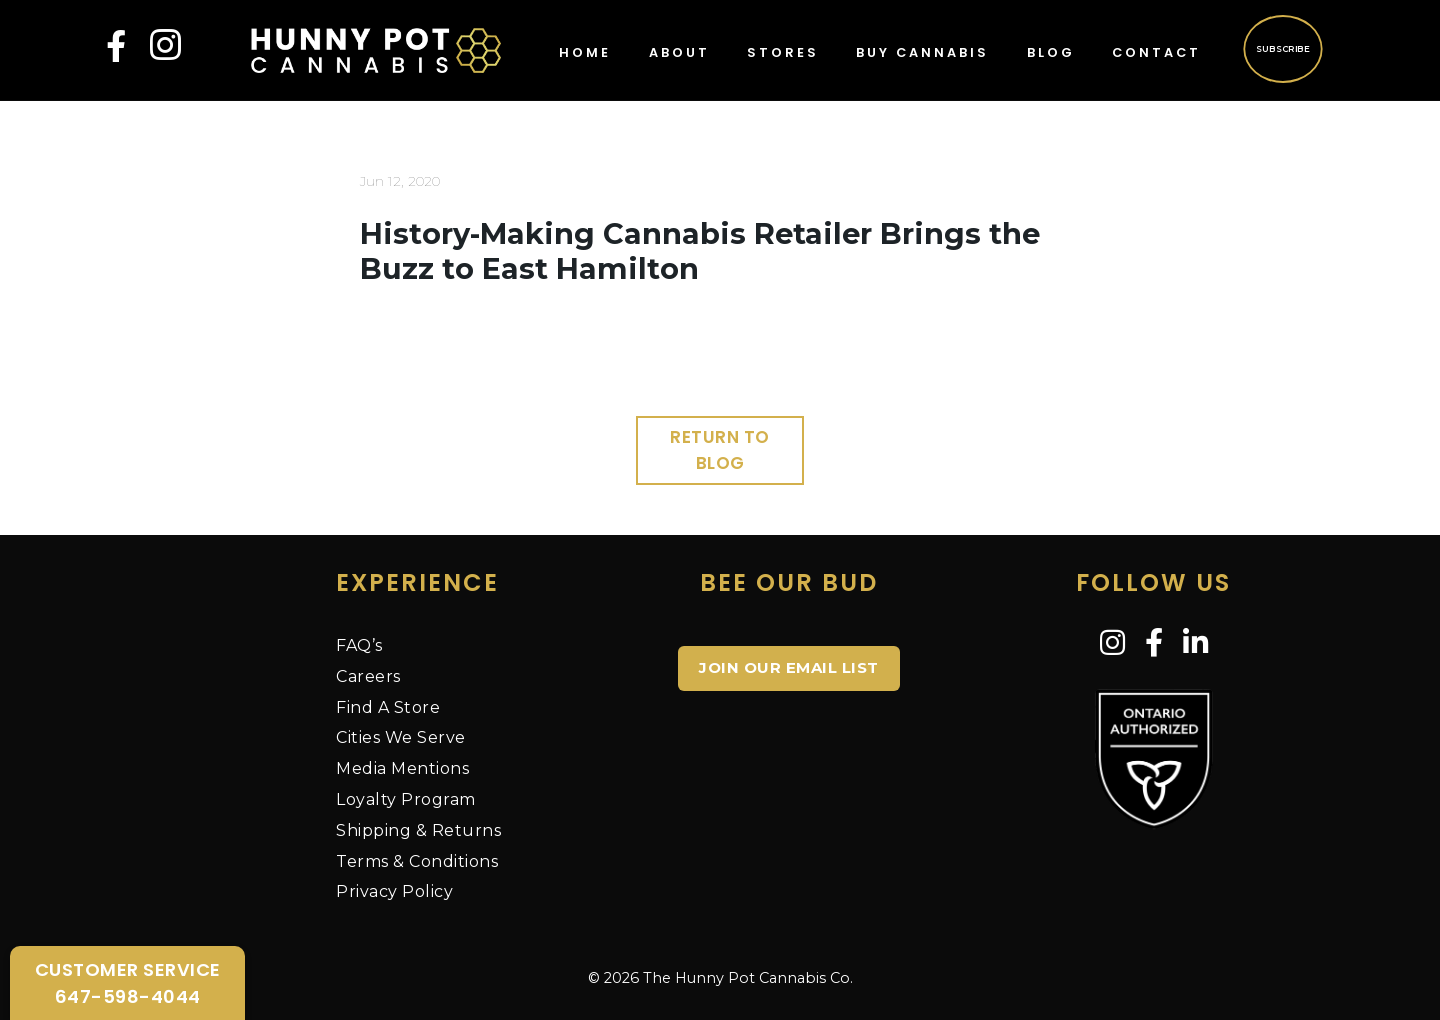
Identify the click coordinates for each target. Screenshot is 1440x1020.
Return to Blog (720, 450)
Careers (368, 676)
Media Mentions (402, 768)
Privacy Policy (394, 891)
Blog (1051, 52)
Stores (783, 52)
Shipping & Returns (418, 830)
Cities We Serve (401, 737)
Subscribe (1282, 48)
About (679, 52)
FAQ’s (359, 645)
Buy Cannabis (922, 52)
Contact (1156, 52)
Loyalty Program (406, 799)
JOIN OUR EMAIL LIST (789, 667)
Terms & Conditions (417, 861)
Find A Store (388, 707)
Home (585, 52)
